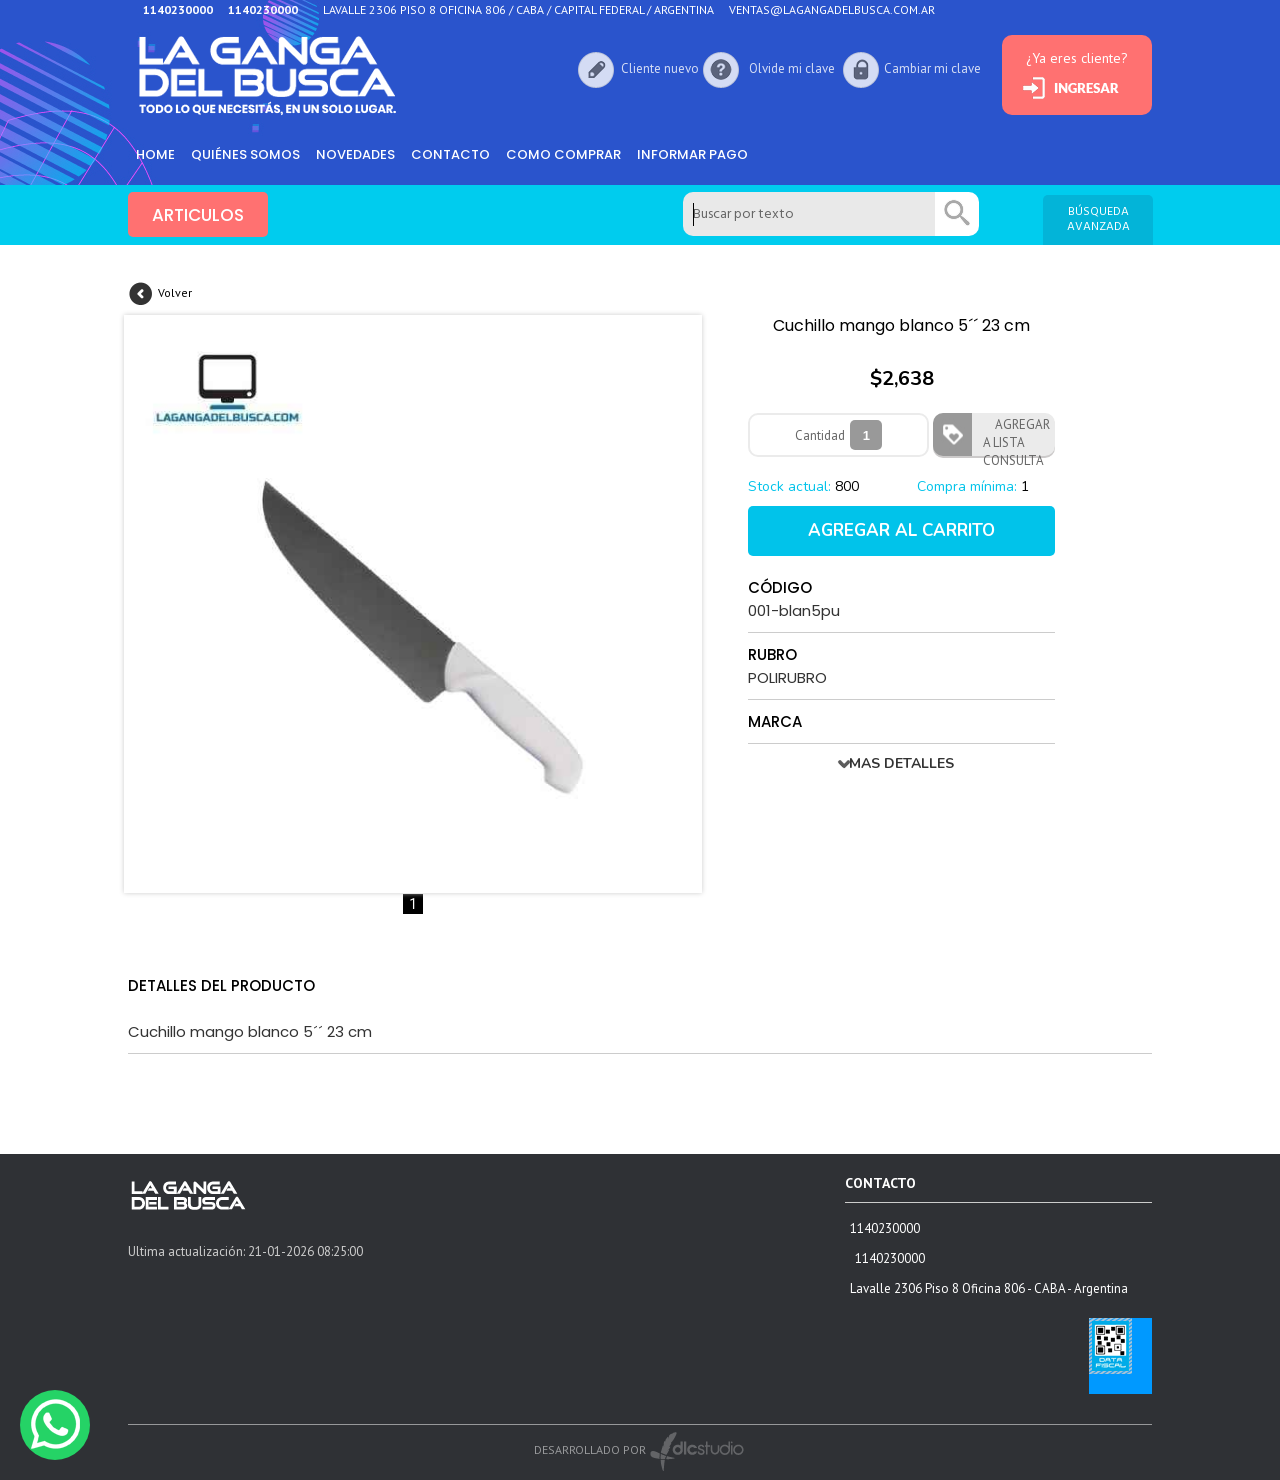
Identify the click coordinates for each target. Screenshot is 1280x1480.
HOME (155, 154)
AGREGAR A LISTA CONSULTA (1016, 436)
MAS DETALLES (901, 763)
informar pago (692, 154)
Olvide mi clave (792, 68)
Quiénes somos (245, 154)
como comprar (563, 154)
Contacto (450, 154)
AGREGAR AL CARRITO (901, 530)
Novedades (355, 154)
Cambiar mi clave (932, 68)
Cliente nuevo (660, 68)
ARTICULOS (198, 215)
